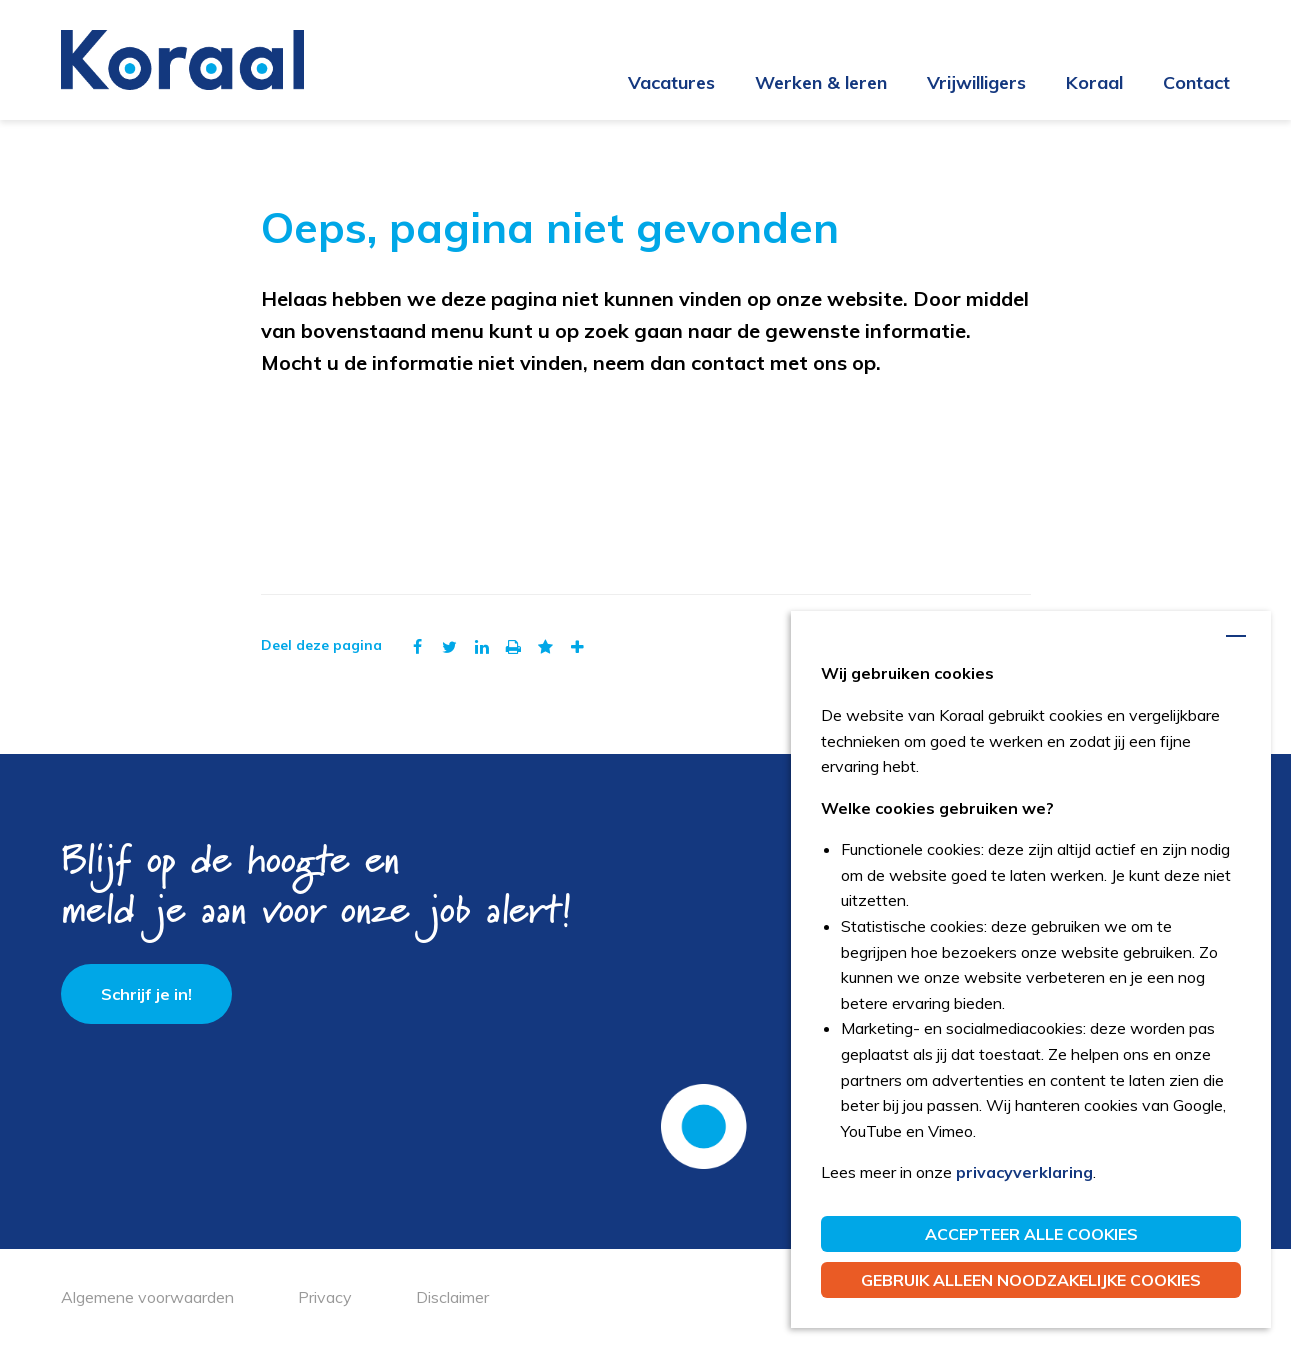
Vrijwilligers (976, 82)
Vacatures (671, 82)
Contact (1196, 82)
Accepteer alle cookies (1031, 1234)
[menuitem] (651, 84)
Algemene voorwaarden (147, 1297)
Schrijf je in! (146, 994)
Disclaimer (452, 1297)
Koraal (1094, 82)
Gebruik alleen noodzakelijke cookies (1031, 1280)
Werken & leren (821, 82)
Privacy (325, 1297)
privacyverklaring (1024, 1172)
